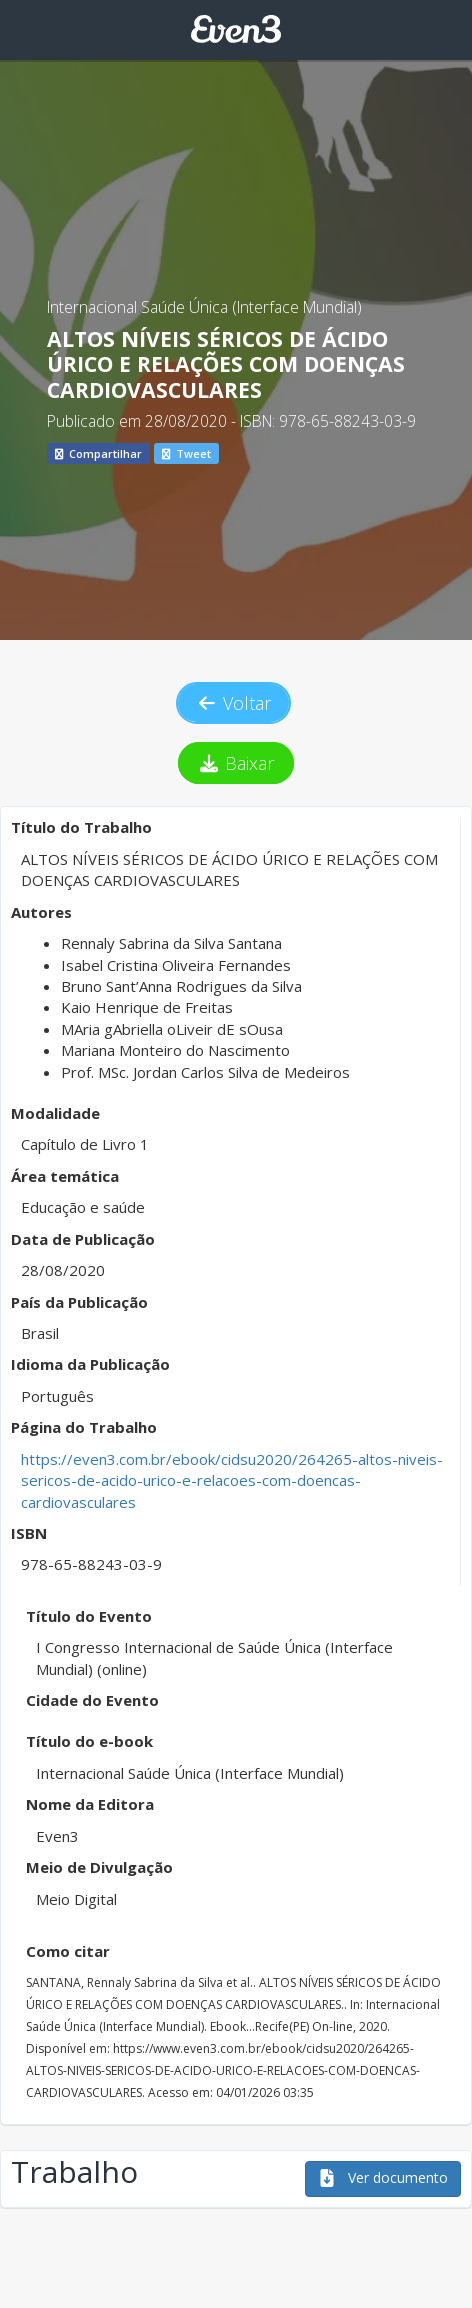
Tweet (186, 453)
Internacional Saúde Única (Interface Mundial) (204, 307)
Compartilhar (98, 453)
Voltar (234, 703)
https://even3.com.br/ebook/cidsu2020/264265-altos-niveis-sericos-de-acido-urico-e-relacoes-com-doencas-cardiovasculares (232, 1480)
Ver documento (383, 2177)
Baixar (236, 763)
